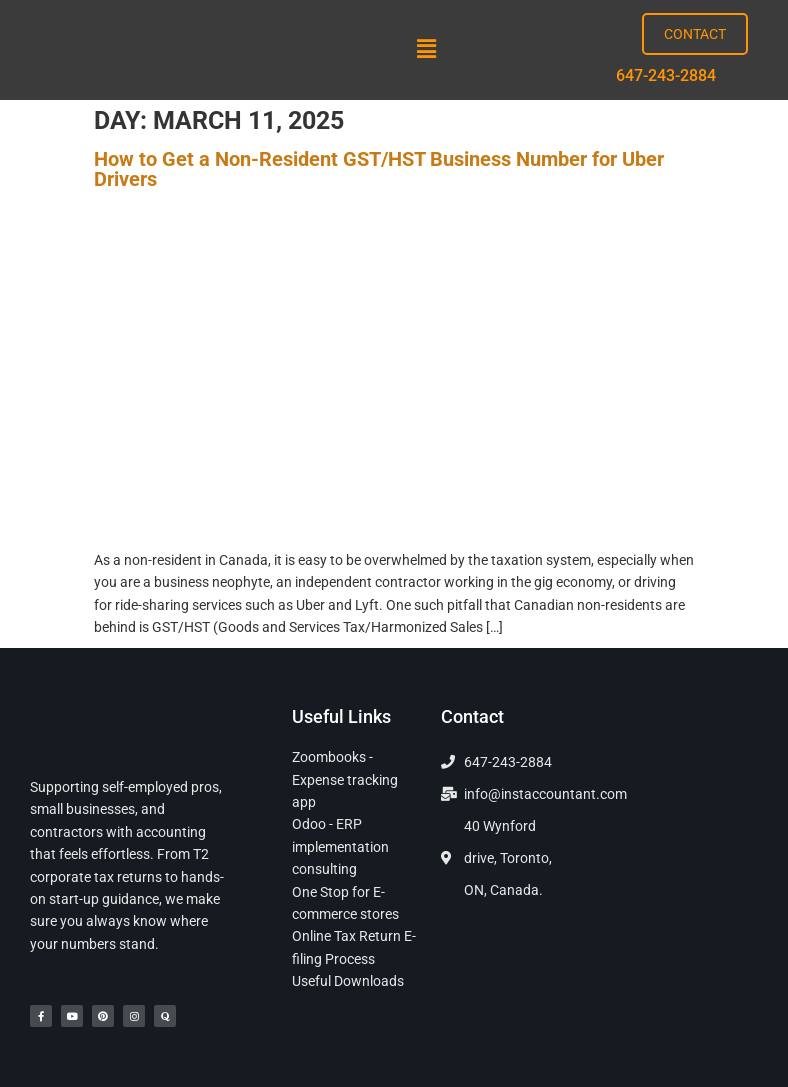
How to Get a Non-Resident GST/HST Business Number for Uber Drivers (379, 169)
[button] (426, 50)
